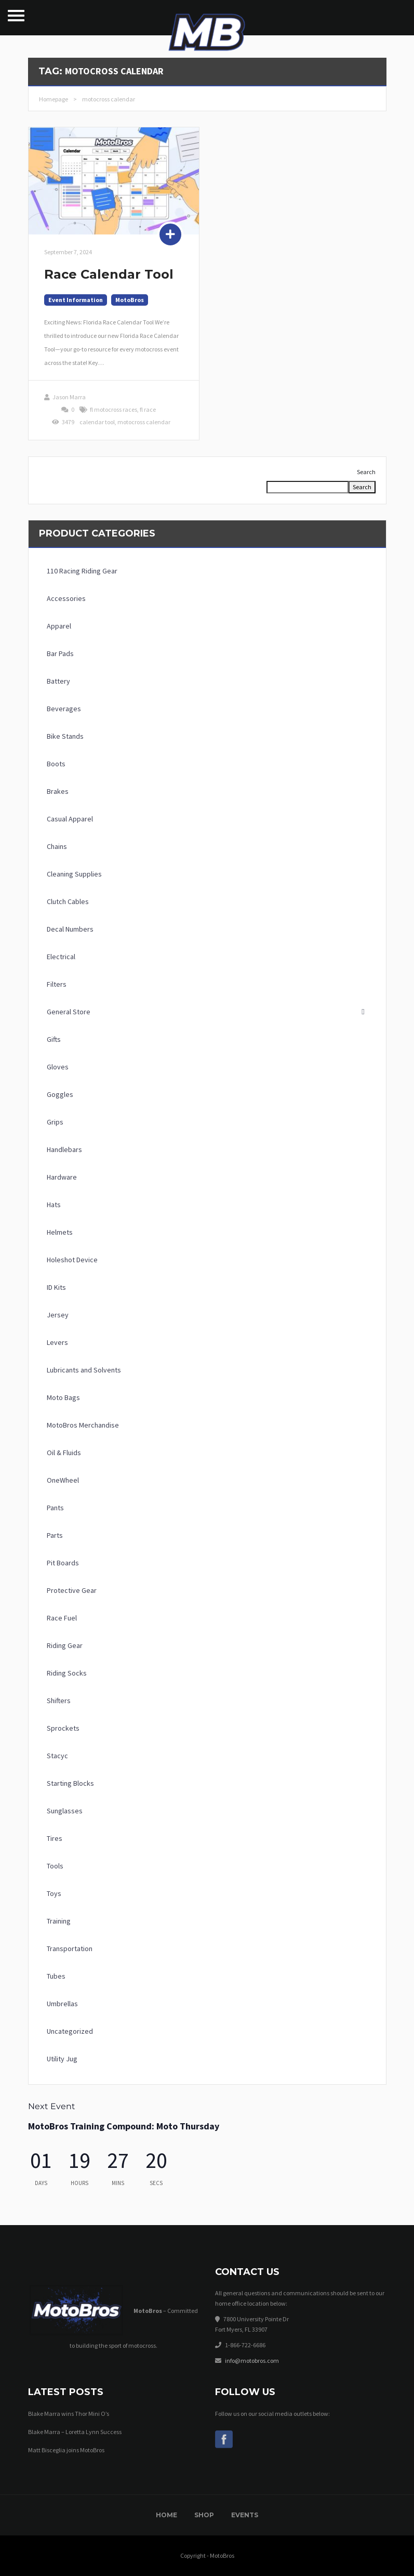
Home (166, 2515)
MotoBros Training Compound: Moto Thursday (123, 2126)
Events (244, 2515)
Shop (204, 2515)
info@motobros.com (252, 2360)
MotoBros (129, 300)
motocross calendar (143, 422)
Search (366, 472)
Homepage (53, 99)
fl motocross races (113, 409)
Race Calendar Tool (108, 274)
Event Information (75, 300)
